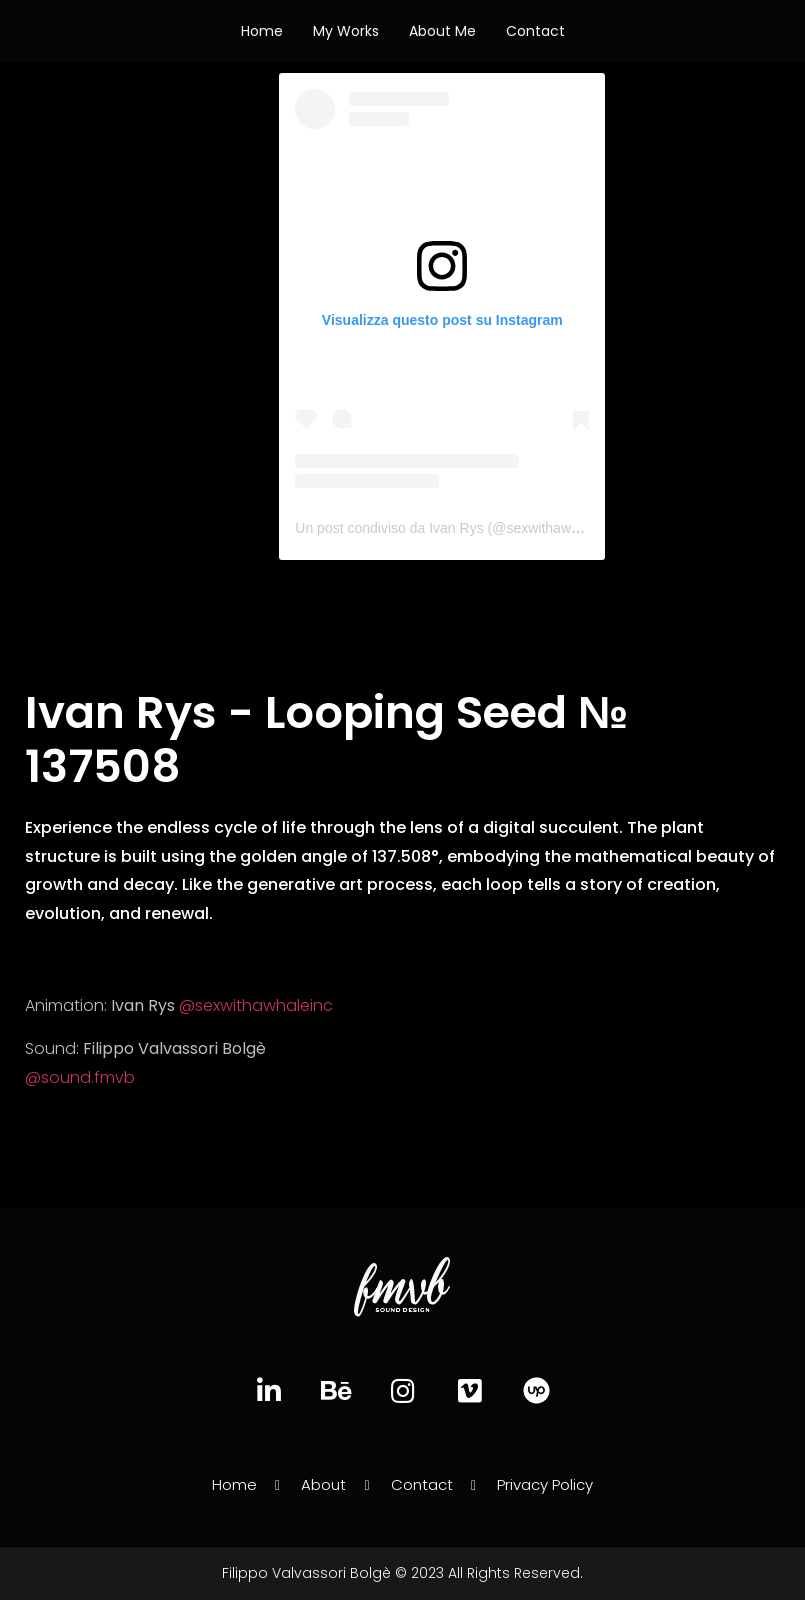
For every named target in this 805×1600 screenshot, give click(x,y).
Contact (535, 31)
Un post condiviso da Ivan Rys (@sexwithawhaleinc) (457, 528)
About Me (442, 31)
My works (346, 31)
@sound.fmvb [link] (80, 1077)
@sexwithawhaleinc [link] (256, 1005)
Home (262, 31)
